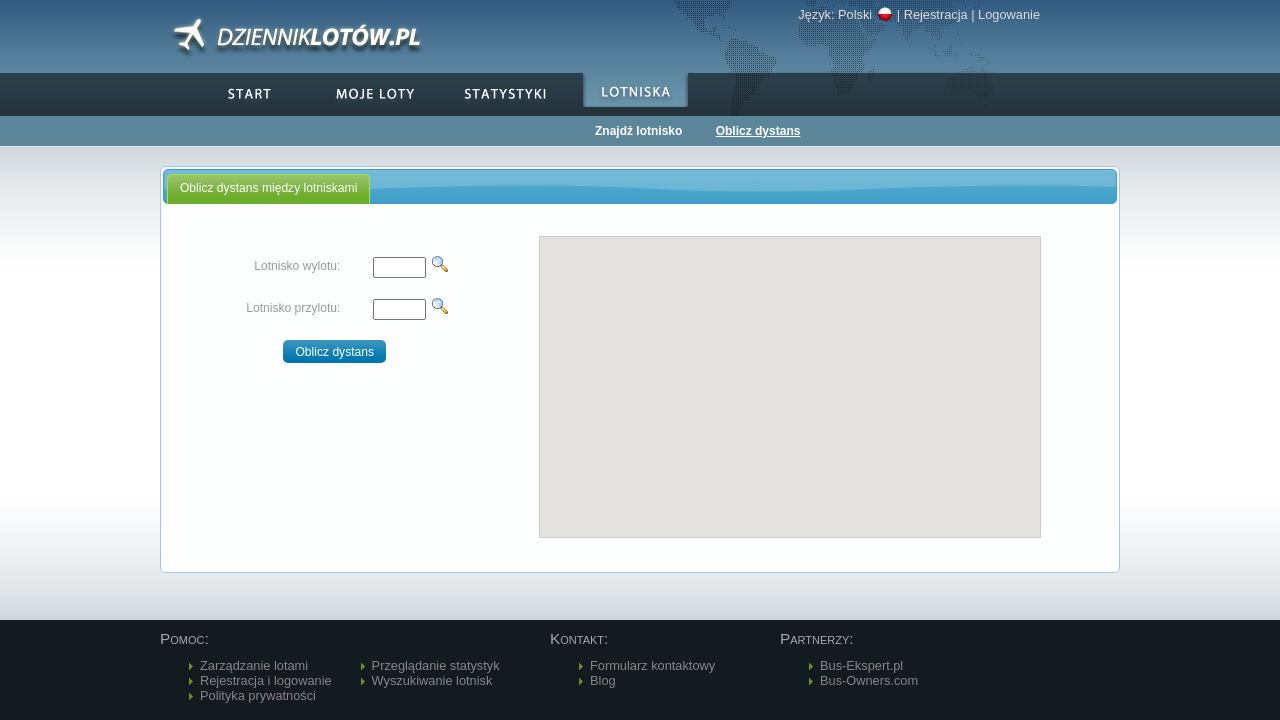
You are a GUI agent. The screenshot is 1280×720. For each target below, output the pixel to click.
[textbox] (399, 267)
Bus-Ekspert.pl (861, 665)
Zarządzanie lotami (254, 665)
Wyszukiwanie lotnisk (432, 680)
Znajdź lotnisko (638, 131)
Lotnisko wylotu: (297, 266)
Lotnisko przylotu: (293, 308)
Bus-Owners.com (869, 680)
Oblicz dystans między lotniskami (268, 188)
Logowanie (1009, 14)
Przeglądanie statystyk (436, 665)
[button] (334, 352)
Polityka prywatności (258, 695)
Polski (865, 14)
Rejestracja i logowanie (266, 680)
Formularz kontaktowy (652, 665)
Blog (603, 680)
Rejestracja (936, 14)
